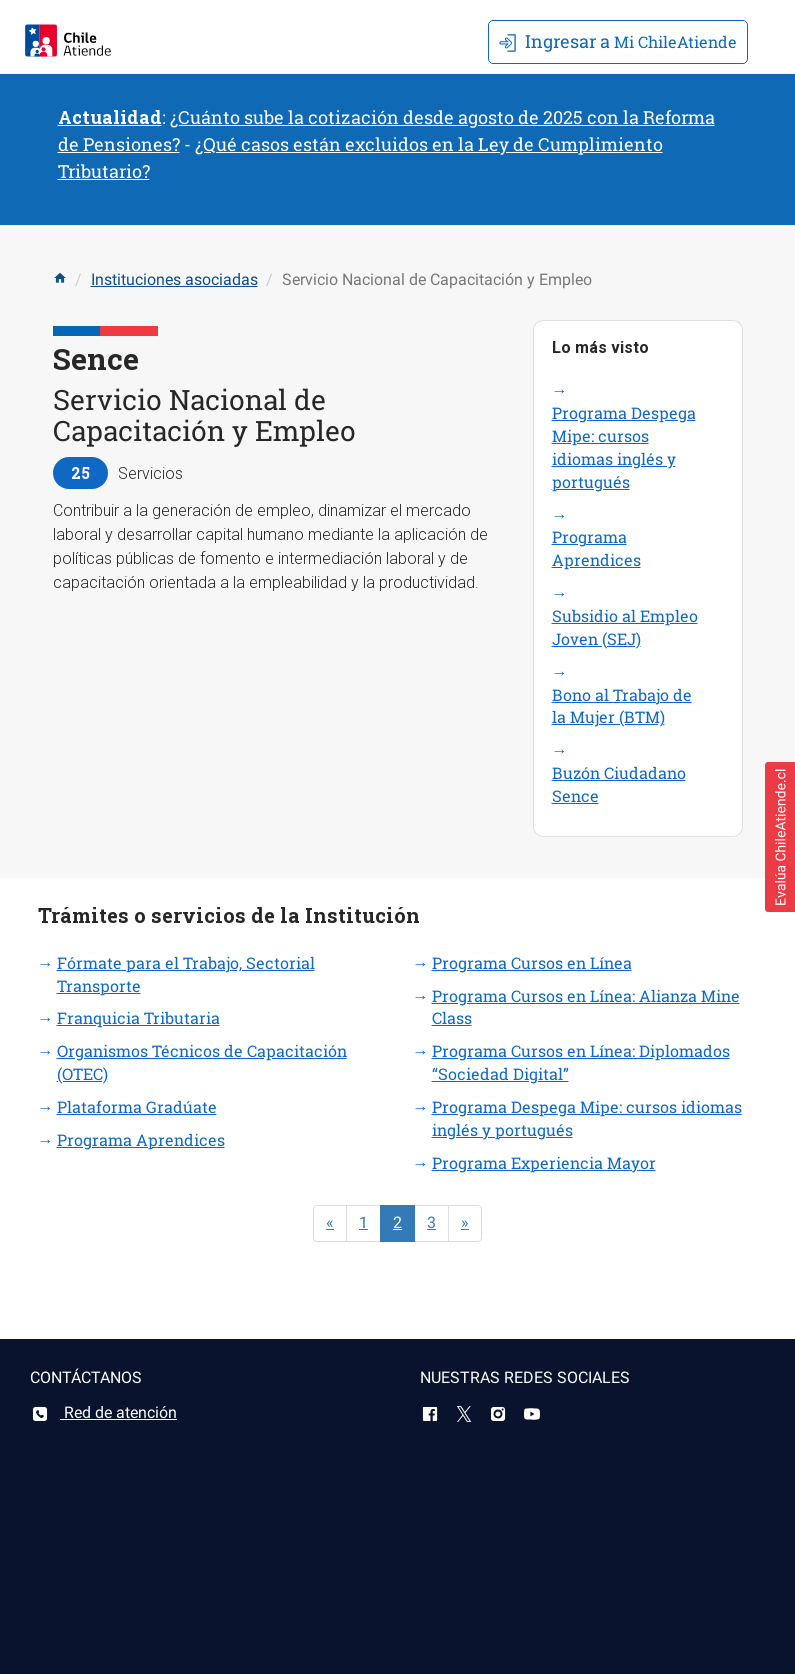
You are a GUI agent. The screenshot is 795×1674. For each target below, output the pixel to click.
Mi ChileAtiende (618, 41)
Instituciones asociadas (174, 279)
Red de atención (103, 1412)
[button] (780, 837)
